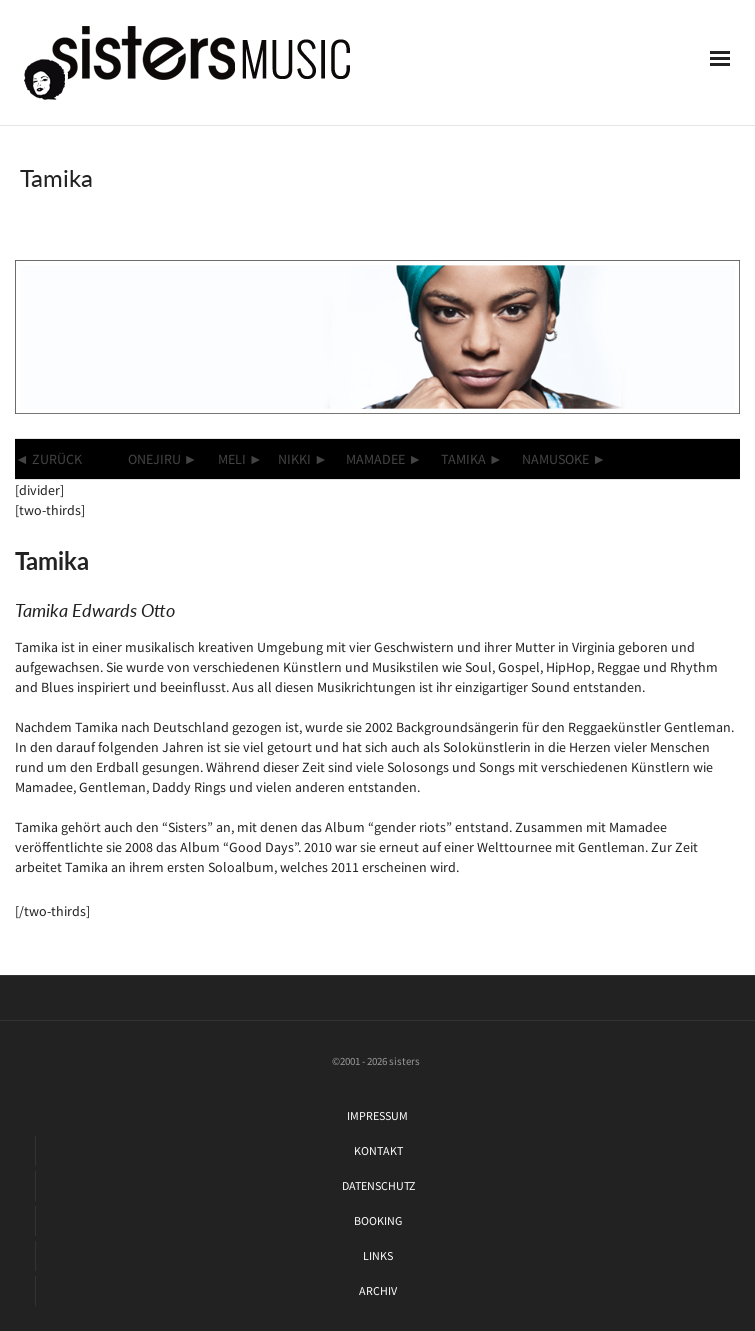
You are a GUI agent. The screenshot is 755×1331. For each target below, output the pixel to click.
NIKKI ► (303, 459)
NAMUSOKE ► (564, 459)
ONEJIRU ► (163, 459)
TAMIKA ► (472, 459)
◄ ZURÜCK (48, 459)
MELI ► (240, 459)
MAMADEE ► (384, 459)
